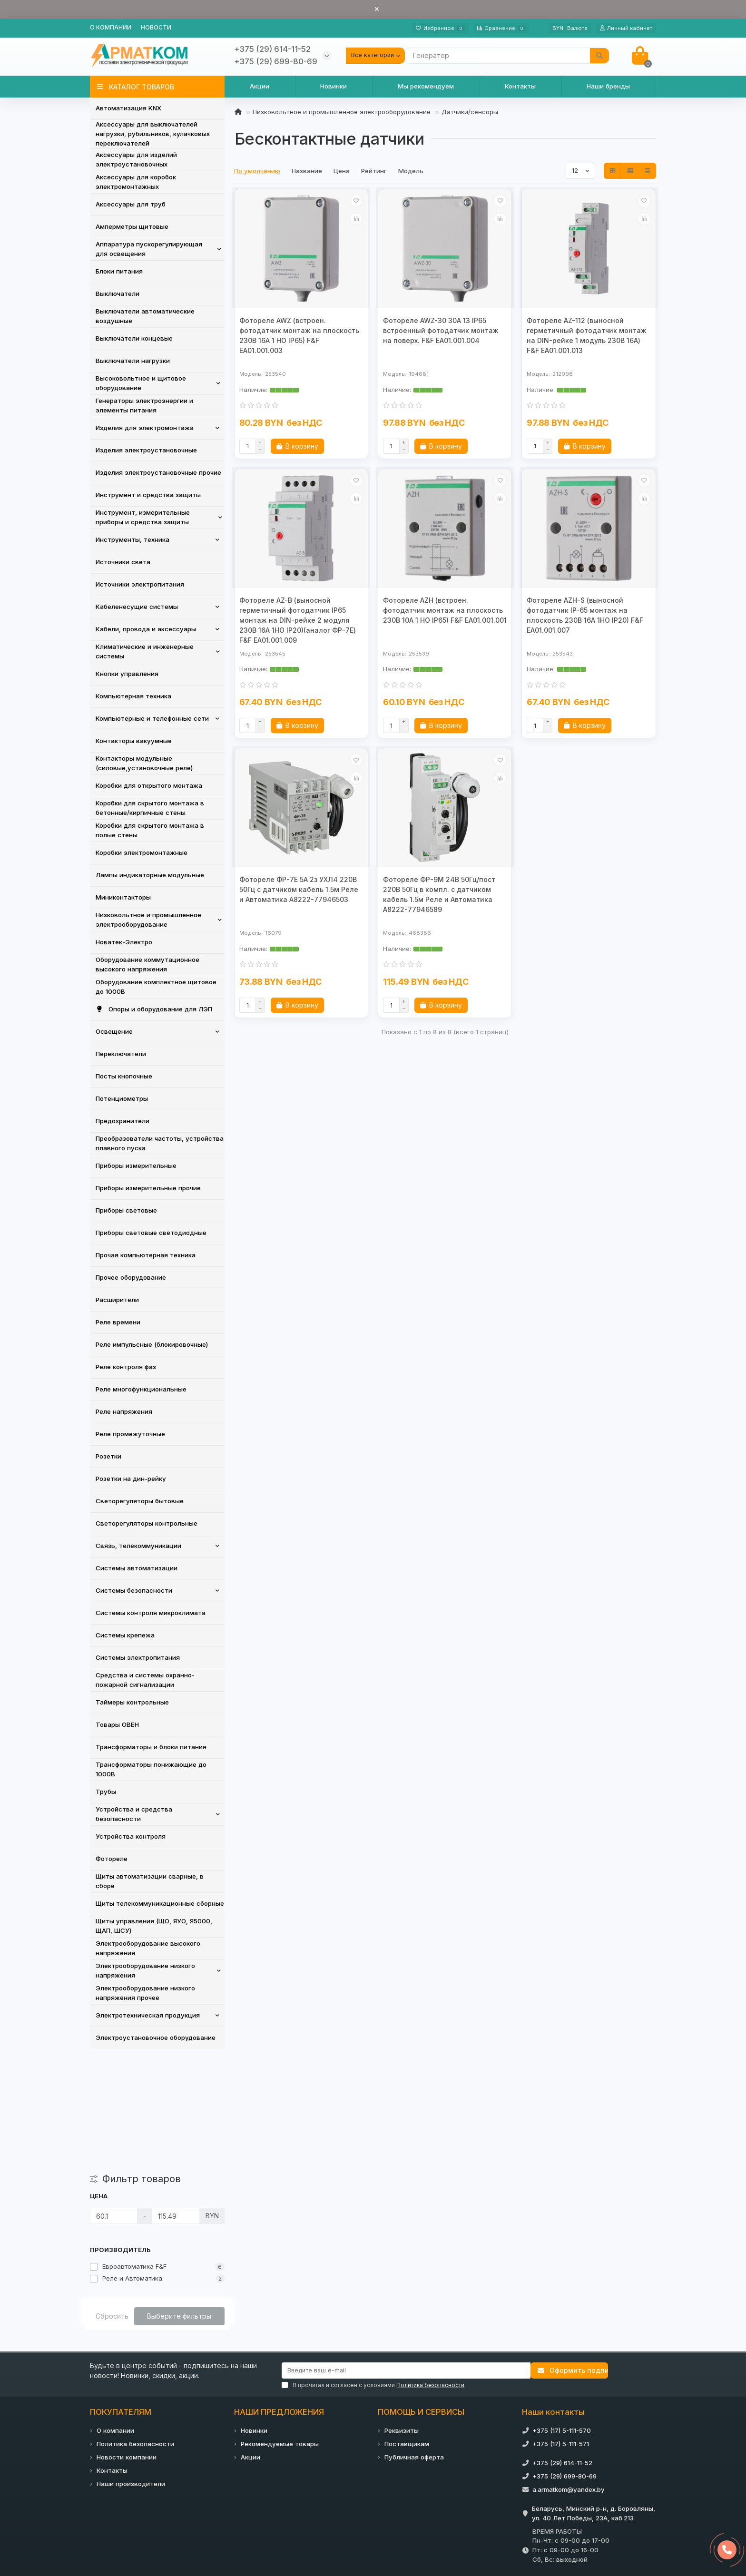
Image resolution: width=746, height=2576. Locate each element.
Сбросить (112, 2204)
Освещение (114, 1031)
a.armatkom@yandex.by (568, 2377)
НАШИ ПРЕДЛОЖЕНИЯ (279, 2300)
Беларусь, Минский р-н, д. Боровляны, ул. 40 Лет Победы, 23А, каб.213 (593, 2401)
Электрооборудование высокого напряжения (148, 1948)
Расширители (117, 1299)
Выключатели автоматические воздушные (145, 315)
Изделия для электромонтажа (145, 427)
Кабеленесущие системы (137, 606)
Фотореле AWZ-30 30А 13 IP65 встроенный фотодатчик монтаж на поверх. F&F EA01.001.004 (441, 330)
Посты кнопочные (124, 1076)
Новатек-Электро (124, 942)
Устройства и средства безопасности (134, 1813)
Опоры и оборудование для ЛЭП (154, 1009)
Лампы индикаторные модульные (150, 875)
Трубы (106, 1791)
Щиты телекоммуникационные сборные (160, 1903)
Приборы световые (126, 1210)
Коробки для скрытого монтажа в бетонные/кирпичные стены (150, 807)
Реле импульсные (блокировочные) (152, 1344)
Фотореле (112, 1858)
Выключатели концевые (134, 338)
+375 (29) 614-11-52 (562, 2351)
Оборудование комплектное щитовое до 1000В (156, 986)
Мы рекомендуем (426, 86)
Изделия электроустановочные (146, 450)
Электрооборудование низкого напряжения (145, 1970)
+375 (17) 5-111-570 (561, 2318)
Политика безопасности (135, 2332)
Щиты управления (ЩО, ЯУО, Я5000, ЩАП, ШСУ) (154, 1925)
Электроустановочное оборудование (156, 2037)
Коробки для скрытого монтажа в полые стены (150, 830)
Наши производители (131, 2372)
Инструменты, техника (132, 539)
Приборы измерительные (136, 1165)
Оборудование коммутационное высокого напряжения (147, 964)
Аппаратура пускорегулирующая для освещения (149, 248)
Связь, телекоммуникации (138, 1545)
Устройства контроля (131, 1836)
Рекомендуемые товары (280, 2332)
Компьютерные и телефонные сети (152, 718)
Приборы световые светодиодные (151, 1232)
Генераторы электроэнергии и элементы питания (144, 405)
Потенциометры (122, 1098)
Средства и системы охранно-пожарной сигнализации (145, 1679)
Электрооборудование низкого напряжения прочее (145, 1992)
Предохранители (122, 1121)
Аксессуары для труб (131, 204)
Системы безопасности (134, 1590)
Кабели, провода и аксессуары (146, 629)
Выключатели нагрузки (133, 360)
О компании (110, 27)
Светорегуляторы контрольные (146, 1523)
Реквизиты (401, 2318)
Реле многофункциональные (141, 1389)
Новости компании (127, 2345)
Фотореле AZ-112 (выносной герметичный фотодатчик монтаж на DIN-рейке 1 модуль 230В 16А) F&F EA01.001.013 (587, 335)
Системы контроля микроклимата (151, 1612)
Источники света (123, 562)
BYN (570, 28)
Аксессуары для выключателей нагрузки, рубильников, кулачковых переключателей (153, 133)
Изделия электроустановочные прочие (158, 472)
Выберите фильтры (179, 2204)
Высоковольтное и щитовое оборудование (141, 383)
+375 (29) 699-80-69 (564, 2364)
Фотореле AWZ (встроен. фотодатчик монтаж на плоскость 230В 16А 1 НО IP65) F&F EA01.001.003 (299, 335)
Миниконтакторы (123, 897)
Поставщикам (406, 2332)
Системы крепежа (125, 1635)
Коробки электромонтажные (141, 852)
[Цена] (113, 2104)
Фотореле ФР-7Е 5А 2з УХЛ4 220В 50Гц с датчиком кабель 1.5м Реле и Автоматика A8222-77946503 (298, 889)
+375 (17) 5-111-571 (560, 2332)
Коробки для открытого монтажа (149, 785)
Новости (156, 27)
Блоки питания (119, 271)
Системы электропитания (138, 1657)
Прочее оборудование (131, 1277)
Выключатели (117, 293)
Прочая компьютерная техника (146, 1255)
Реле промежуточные (130, 1434)
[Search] (507, 56)
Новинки (333, 86)
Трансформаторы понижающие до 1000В (151, 1769)
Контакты (520, 86)
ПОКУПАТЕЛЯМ (120, 2300)
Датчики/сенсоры (470, 112)
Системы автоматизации (136, 1568)
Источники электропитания (140, 584)
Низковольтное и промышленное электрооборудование (148, 919)
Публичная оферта (414, 2345)
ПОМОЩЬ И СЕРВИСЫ (421, 2300)
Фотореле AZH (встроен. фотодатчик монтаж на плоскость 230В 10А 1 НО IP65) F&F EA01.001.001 (445, 610)
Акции (259, 86)
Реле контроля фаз (126, 1367)
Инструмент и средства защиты (148, 495)
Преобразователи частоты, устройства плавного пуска (160, 1143)
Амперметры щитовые (132, 226)
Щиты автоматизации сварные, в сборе (150, 1881)
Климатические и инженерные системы (145, 651)
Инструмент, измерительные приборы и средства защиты (143, 517)
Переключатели (121, 1054)
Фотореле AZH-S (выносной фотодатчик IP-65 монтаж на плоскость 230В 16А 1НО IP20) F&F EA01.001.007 (585, 615)
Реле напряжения (124, 1411)
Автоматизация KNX (128, 108)
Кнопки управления (127, 673)
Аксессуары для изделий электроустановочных (136, 159)
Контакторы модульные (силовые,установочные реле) (144, 763)
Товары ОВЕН (117, 1724)
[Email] (406, 2259)
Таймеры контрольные (132, 1702)
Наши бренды (608, 86)
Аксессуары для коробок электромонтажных (136, 181)
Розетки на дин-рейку (131, 1478)
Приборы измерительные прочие (148, 1188)
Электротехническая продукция (148, 2015)
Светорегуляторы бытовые (140, 1501)
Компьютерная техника (133, 696)
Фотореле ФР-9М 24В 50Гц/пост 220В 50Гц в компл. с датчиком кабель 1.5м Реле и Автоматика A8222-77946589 (439, 894)
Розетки (108, 1456)
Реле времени (118, 1322)
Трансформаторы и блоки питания (151, 1747)
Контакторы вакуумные (134, 740)
